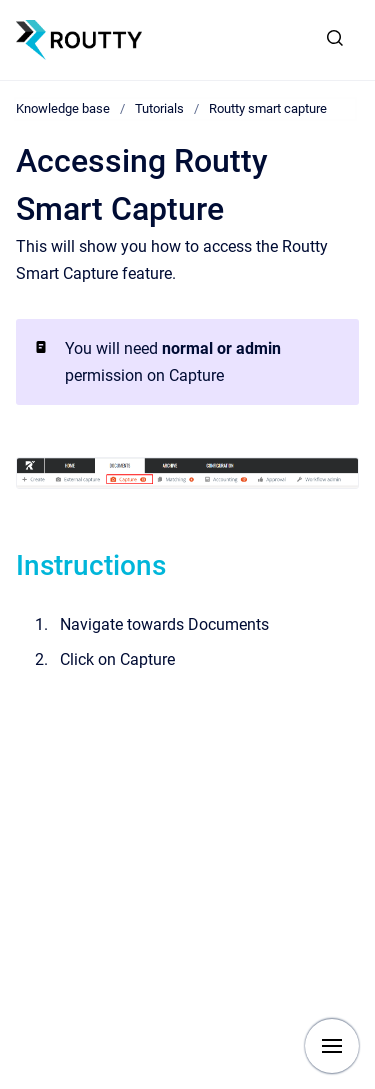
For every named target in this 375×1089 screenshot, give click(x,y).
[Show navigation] (332, 1046)
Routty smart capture (268, 108)
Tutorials (159, 108)
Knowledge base (63, 108)
